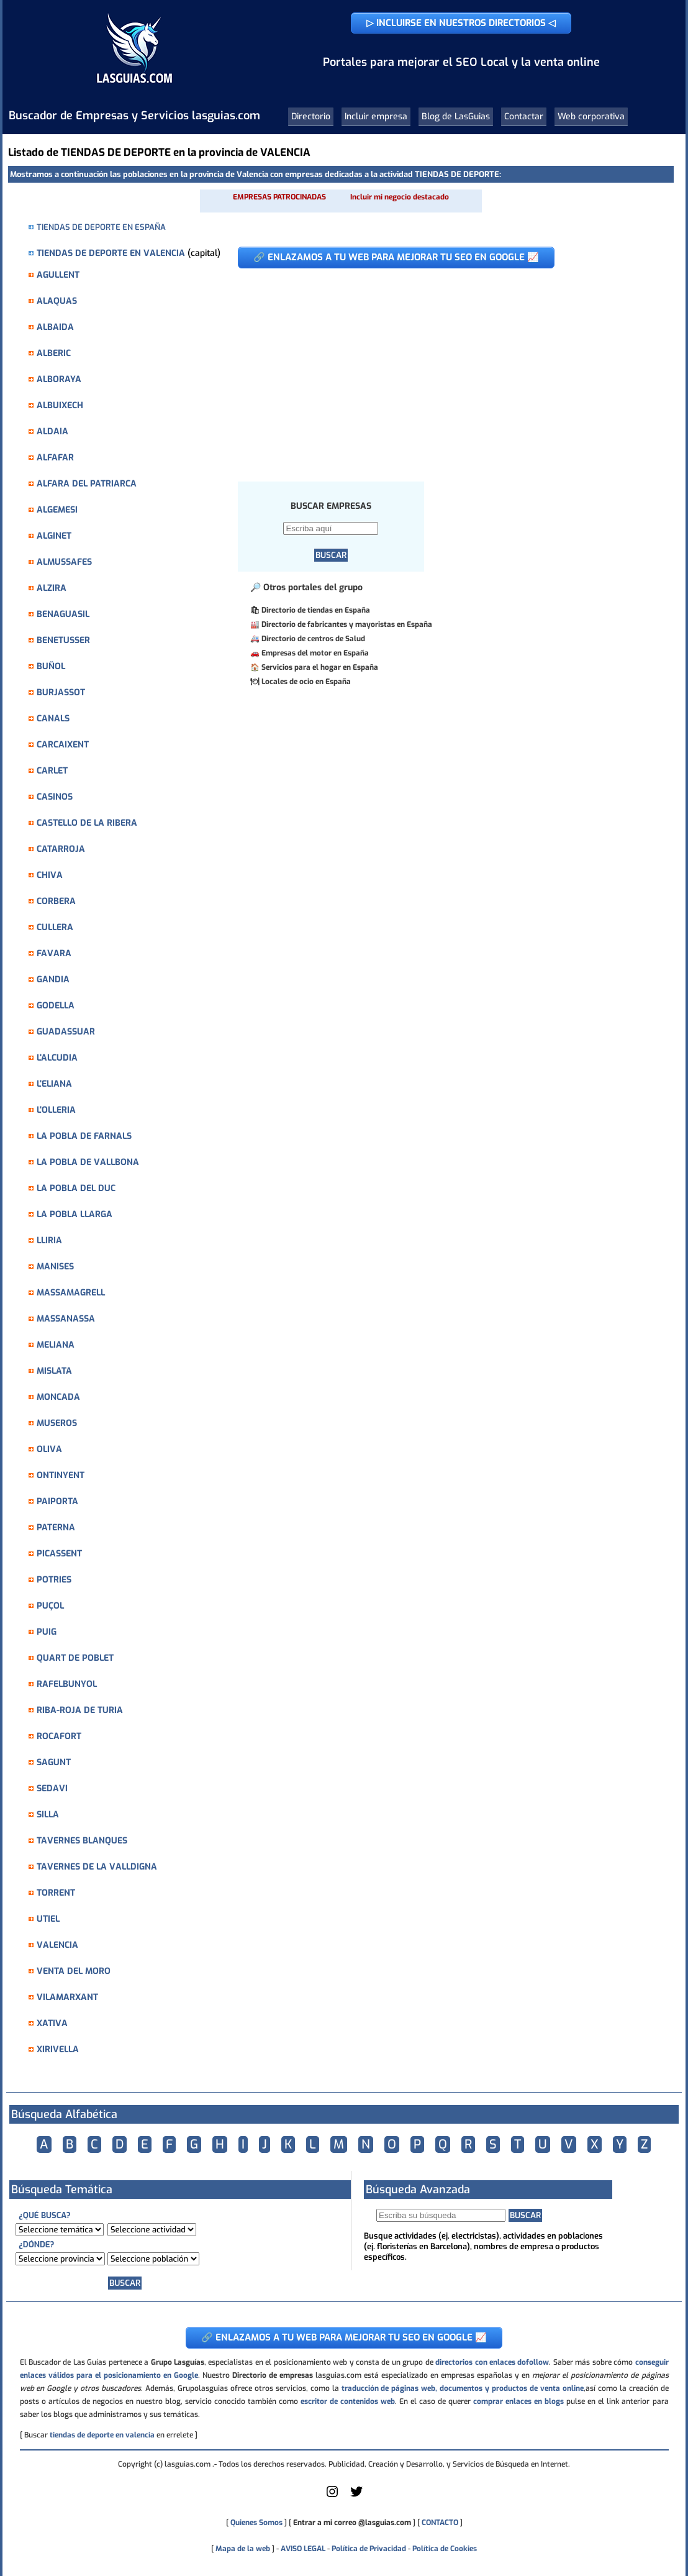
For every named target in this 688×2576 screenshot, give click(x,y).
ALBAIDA (55, 327)
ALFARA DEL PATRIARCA (87, 484)
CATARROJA (61, 849)
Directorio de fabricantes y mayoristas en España (346, 624)
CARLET (52, 771)
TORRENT (56, 1893)
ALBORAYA (59, 379)
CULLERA (55, 927)
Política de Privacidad (369, 2549)
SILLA (48, 1814)
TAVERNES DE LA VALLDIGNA (97, 1867)
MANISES (55, 1266)
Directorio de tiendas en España (315, 610)
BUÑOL (51, 666)
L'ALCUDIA (57, 1058)
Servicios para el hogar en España (319, 667)
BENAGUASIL (63, 614)
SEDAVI (52, 1788)
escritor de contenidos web (348, 2401)
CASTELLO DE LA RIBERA (87, 823)
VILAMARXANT (67, 1997)
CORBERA (56, 901)
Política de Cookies (444, 2549)
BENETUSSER (63, 640)
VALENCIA (57, 1945)
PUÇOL (50, 1606)
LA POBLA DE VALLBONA (88, 1162)
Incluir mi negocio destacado (399, 197)
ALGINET (54, 536)
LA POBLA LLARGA (74, 1214)
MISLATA (54, 1371)
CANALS (53, 718)
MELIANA (56, 1345)
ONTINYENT (60, 1475)
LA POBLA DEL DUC (76, 1188)
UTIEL (48, 1919)
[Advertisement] (446, 368)
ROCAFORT (59, 1736)
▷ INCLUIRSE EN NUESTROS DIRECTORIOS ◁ (461, 23)
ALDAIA (52, 431)
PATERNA (56, 1527)
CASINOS (55, 797)
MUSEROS (57, 1423)
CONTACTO (440, 2523)
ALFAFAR (55, 458)
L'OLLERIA (56, 1110)
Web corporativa (591, 116)
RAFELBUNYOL (67, 1684)
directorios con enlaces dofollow (492, 2362)
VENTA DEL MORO (74, 1971)
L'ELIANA (54, 1084)
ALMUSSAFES (64, 562)
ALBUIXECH (60, 405)
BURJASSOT (61, 692)
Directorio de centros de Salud (313, 639)
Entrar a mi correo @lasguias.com (352, 2523)
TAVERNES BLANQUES (82, 1841)
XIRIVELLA (58, 2049)
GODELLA (56, 1006)
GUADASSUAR (66, 1032)
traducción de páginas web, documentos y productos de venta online (463, 2388)
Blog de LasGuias (456, 116)
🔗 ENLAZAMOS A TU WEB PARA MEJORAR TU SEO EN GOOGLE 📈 (396, 257)
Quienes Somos (256, 2523)
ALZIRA (51, 588)
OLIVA (49, 1449)
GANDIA (53, 979)
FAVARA (54, 953)
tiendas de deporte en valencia (102, 2435)
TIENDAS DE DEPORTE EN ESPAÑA (101, 227)
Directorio (310, 116)
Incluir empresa (376, 116)
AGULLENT (58, 275)
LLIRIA (49, 1240)
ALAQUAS (57, 301)
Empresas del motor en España (315, 653)
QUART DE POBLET (75, 1658)
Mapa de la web (242, 2549)
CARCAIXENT (63, 745)
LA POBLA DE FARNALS (84, 1136)
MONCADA (58, 1397)
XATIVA (52, 2023)
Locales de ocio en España (306, 682)
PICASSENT (59, 1554)
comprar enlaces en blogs (518, 2401)
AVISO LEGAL (303, 2549)
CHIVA (50, 875)
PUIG (47, 1632)
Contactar (523, 116)
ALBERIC (54, 353)
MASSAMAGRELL (71, 1293)
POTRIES (54, 1580)
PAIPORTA (57, 1501)
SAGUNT (54, 1762)
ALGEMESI (57, 510)
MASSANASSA (66, 1319)
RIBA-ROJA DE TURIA (80, 1710)
